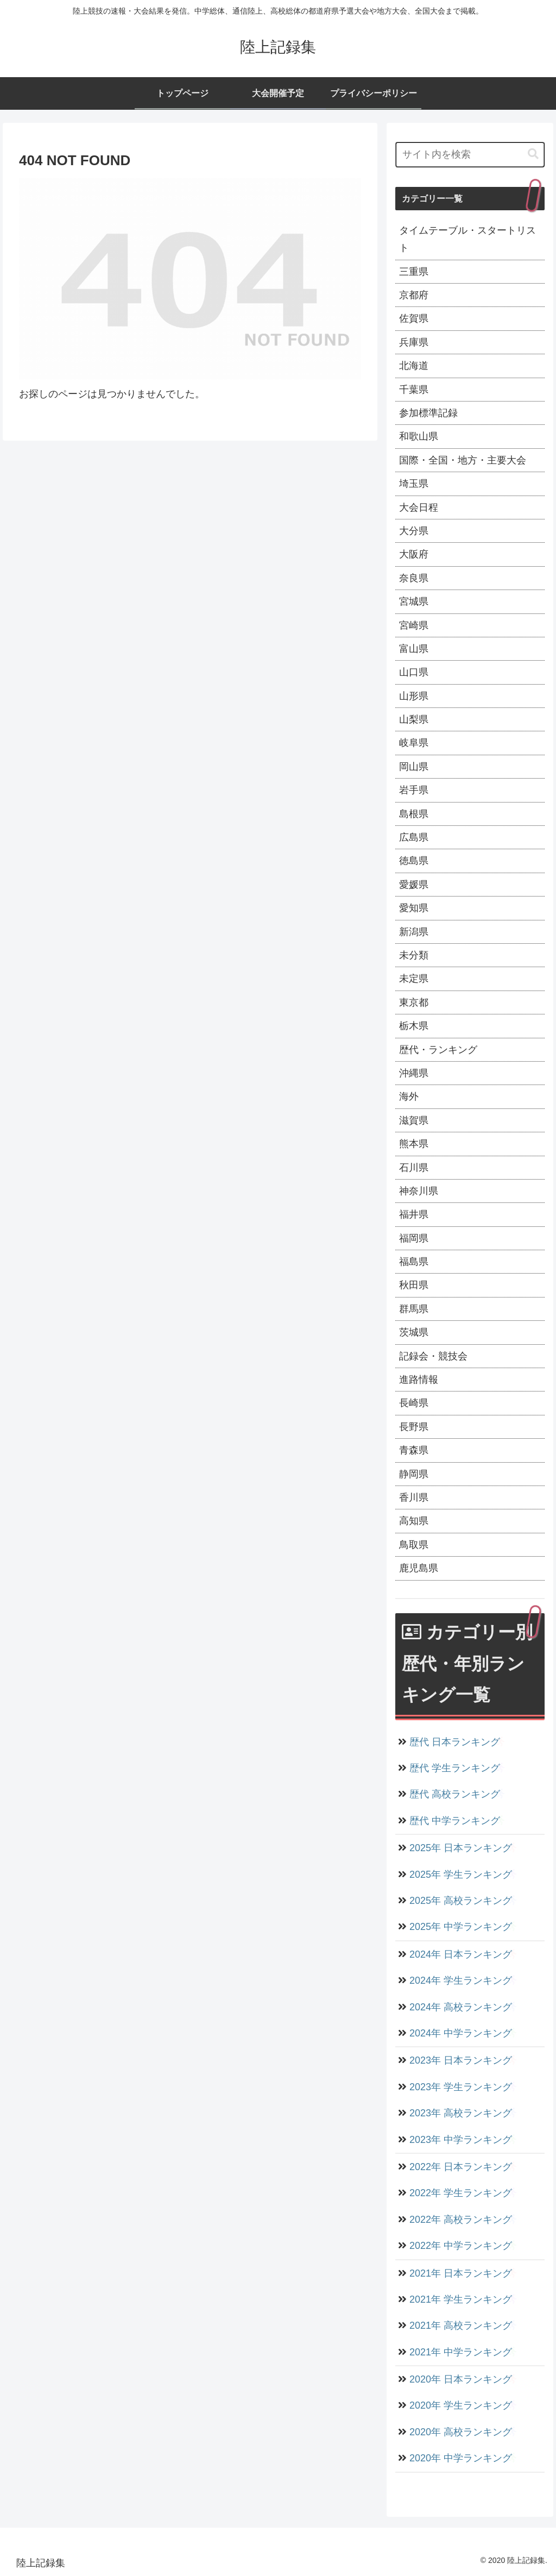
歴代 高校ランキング (454, 1794)
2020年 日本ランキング (460, 2379)
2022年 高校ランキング (460, 2219)
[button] (533, 154)
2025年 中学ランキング (460, 1926)
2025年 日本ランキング (460, 1847)
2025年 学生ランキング (460, 1874)
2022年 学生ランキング (460, 2193)
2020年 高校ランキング (460, 2432)
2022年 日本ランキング (460, 2166)
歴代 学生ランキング (454, 1768)
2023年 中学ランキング (460, 2139)
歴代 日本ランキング (454, 1742)
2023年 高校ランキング (460, 2113)
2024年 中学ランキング (460, 2033)
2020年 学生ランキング (460, 2405)
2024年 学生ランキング (460, 1980)
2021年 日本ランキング (460, 2273)
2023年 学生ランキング (460, 2087)
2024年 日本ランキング (460, 1954)
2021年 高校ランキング (460, 2325)
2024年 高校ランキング (460, 2007)
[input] (469, 154)
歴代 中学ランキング (454, 1820)
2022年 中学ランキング (460, 2245)
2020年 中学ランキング (460, 2458)
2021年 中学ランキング (460, 2352)
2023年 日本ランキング (460, 2060)
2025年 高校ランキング (460, 1900)
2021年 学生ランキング (460, 2299)
